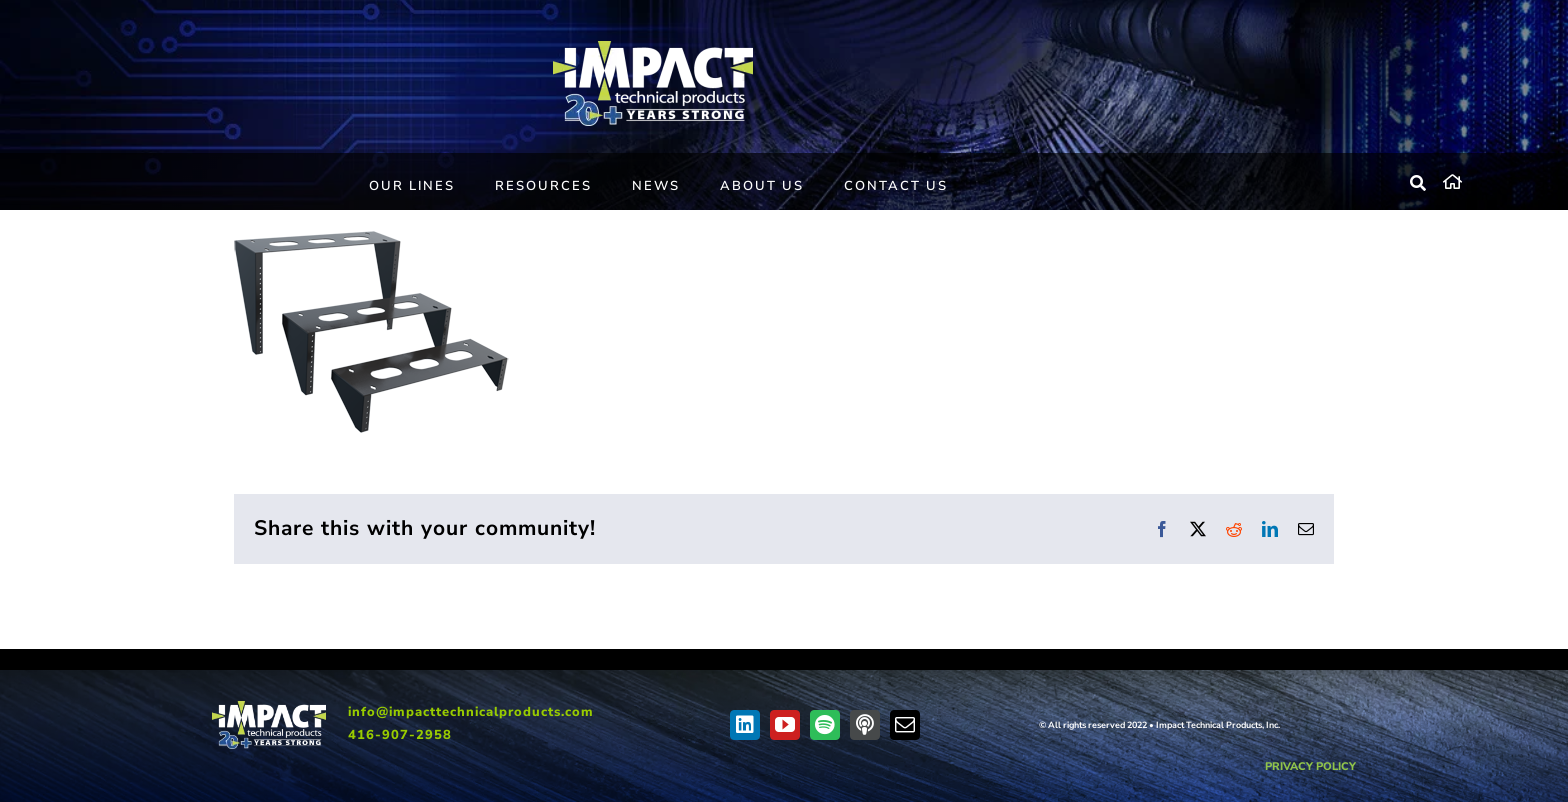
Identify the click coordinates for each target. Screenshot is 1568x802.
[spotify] (825, 725)
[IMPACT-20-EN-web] (653, 48)
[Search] (1419, 184)
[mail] (905, 725)
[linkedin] (745, 725)
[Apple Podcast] (865, 725)
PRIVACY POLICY (1310, 766)
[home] (1490, 179)
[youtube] (785, 725)
